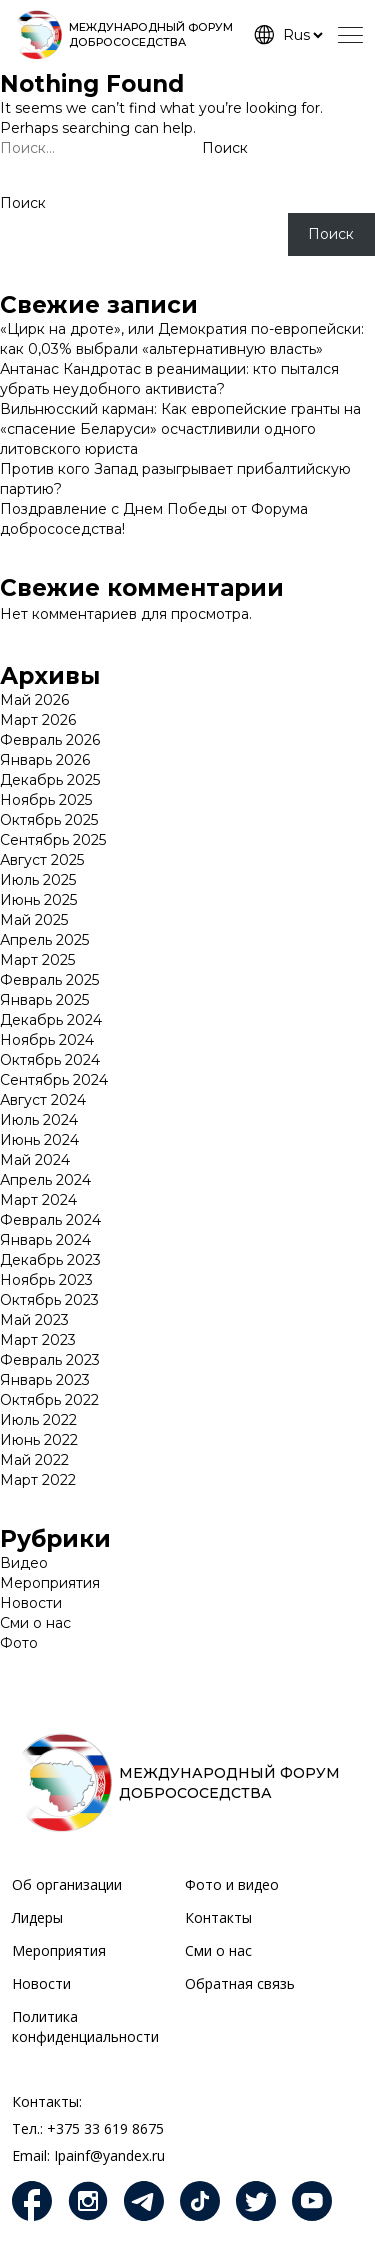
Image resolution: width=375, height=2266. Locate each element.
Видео (24, 1563)
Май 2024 (35, 1160)
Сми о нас (35, 1623)
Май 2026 (34, 700)
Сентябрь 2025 (53, 840)
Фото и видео (232, 1884)
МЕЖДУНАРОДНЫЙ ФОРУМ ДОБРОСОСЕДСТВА (151, 34)
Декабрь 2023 (50, 1260)
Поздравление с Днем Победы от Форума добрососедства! (154, 519)
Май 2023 (34, 1320)
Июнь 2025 (38, 900)
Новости (31, 1603)
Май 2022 (34, 1460)
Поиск (23, 203)
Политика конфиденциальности (85, 2026)
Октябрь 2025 (49, 820)
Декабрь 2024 (51, 1020)
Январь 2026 (45, 760)
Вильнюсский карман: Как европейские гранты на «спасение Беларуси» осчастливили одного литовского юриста (180, 429)
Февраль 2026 (50, 740)
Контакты (218, 1917)
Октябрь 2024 (50, 1060)
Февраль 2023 (50, 1360)
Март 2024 (38, 1200)
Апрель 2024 (45, 1180)
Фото (19, 1643)
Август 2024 (43, 1100)
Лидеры (37, 1917)
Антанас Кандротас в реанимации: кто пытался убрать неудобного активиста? (169, 379)
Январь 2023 (45, 1380)
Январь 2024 (45, 1240)
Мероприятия (50, 1583)
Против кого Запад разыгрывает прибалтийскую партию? (175, 479)
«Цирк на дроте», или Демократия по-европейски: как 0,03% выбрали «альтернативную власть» (182, 339)
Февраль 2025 (49, 980)
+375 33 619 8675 (105, 2128)
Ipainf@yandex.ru (109, 2155)
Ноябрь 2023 (46, 1280)
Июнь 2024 (39, 1140)
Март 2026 (38, 720)
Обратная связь (240, 1983)
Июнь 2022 (39, 1440)
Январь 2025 (44, 1000)
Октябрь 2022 (49, 1400)
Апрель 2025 (44, 940)
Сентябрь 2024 (54, 1080)
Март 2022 (38, 1480)
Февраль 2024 (50, 1220)
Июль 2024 (39, 1120)
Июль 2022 (38, 1420)
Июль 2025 (38, 880)
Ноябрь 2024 (47, 1040)
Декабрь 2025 (50, 780)
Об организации (67, 1884)
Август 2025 (42, 860)
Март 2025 (37, 960)
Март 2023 (38, 1340)
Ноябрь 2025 (46, 800)
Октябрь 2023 (49, 1300)
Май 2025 (34, 920)
